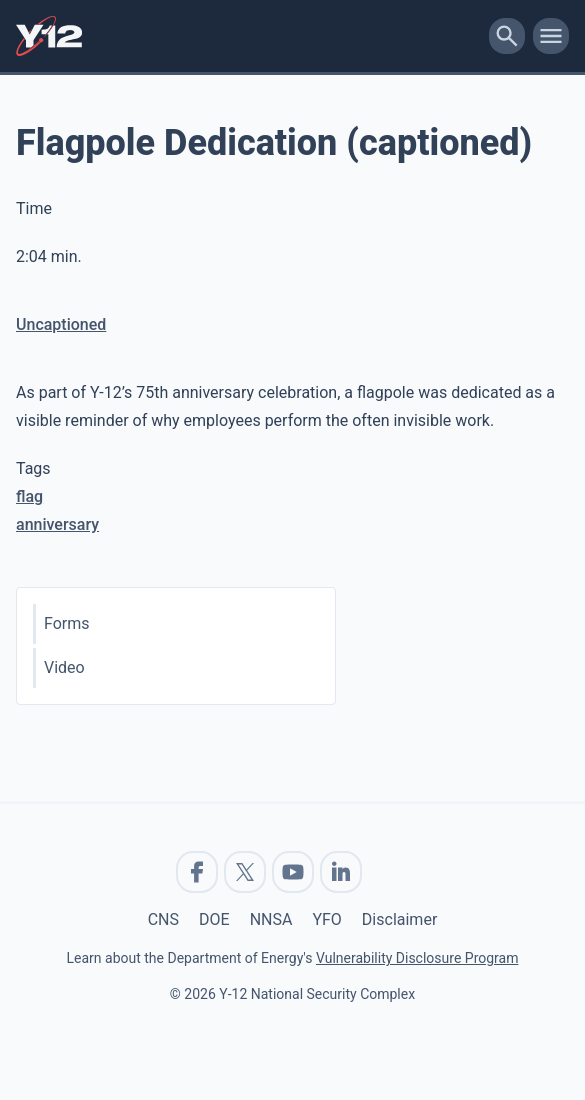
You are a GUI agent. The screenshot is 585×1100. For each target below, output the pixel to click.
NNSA (271, 919)
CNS (163, 919)
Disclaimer (399, 919)
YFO (326, 919)
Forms (67, 623)
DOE (214, 919)
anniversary (57, 524)
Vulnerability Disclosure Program (417, 958)
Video (64, 667)
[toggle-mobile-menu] (551, 36)
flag (29, 496)
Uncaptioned (61, 324)
